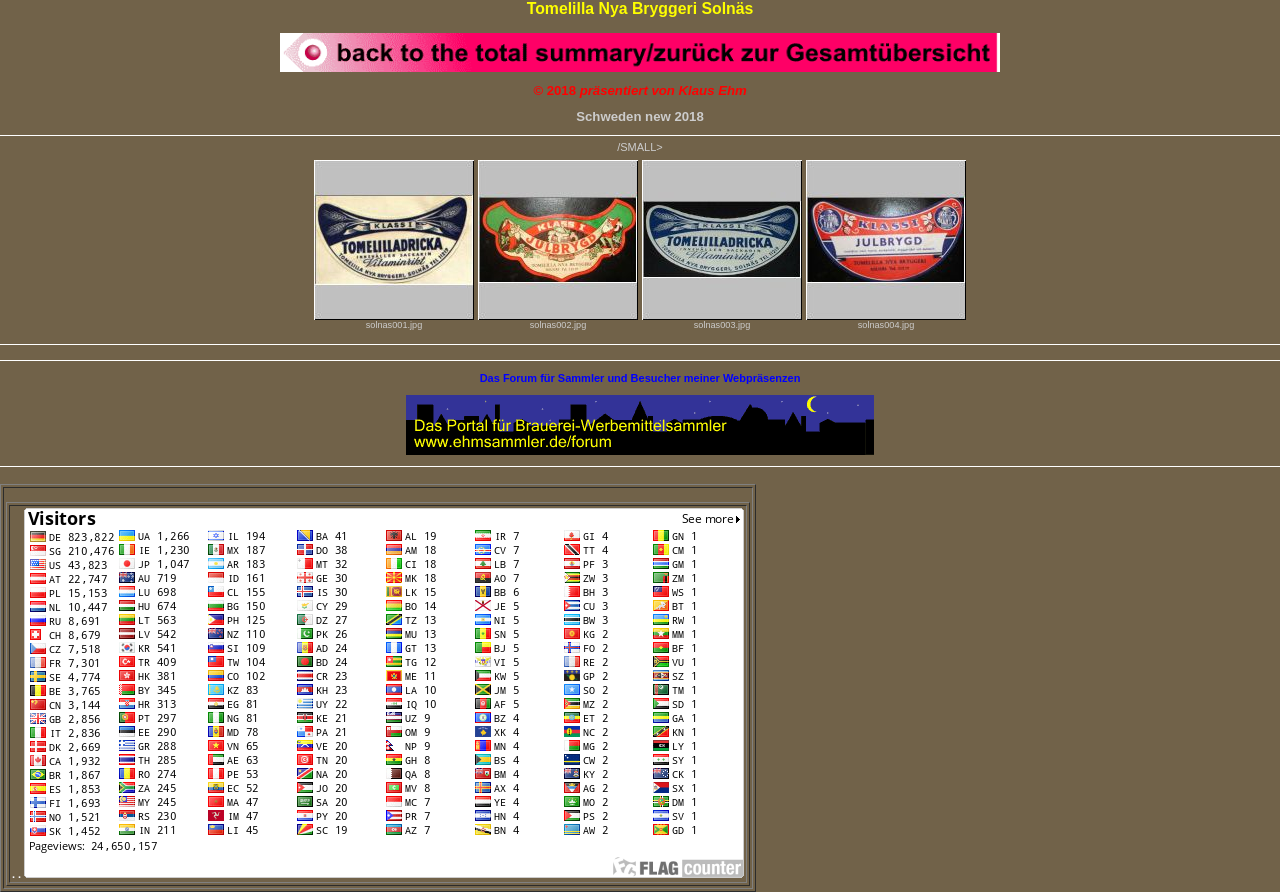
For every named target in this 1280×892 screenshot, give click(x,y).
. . (378, 874)
